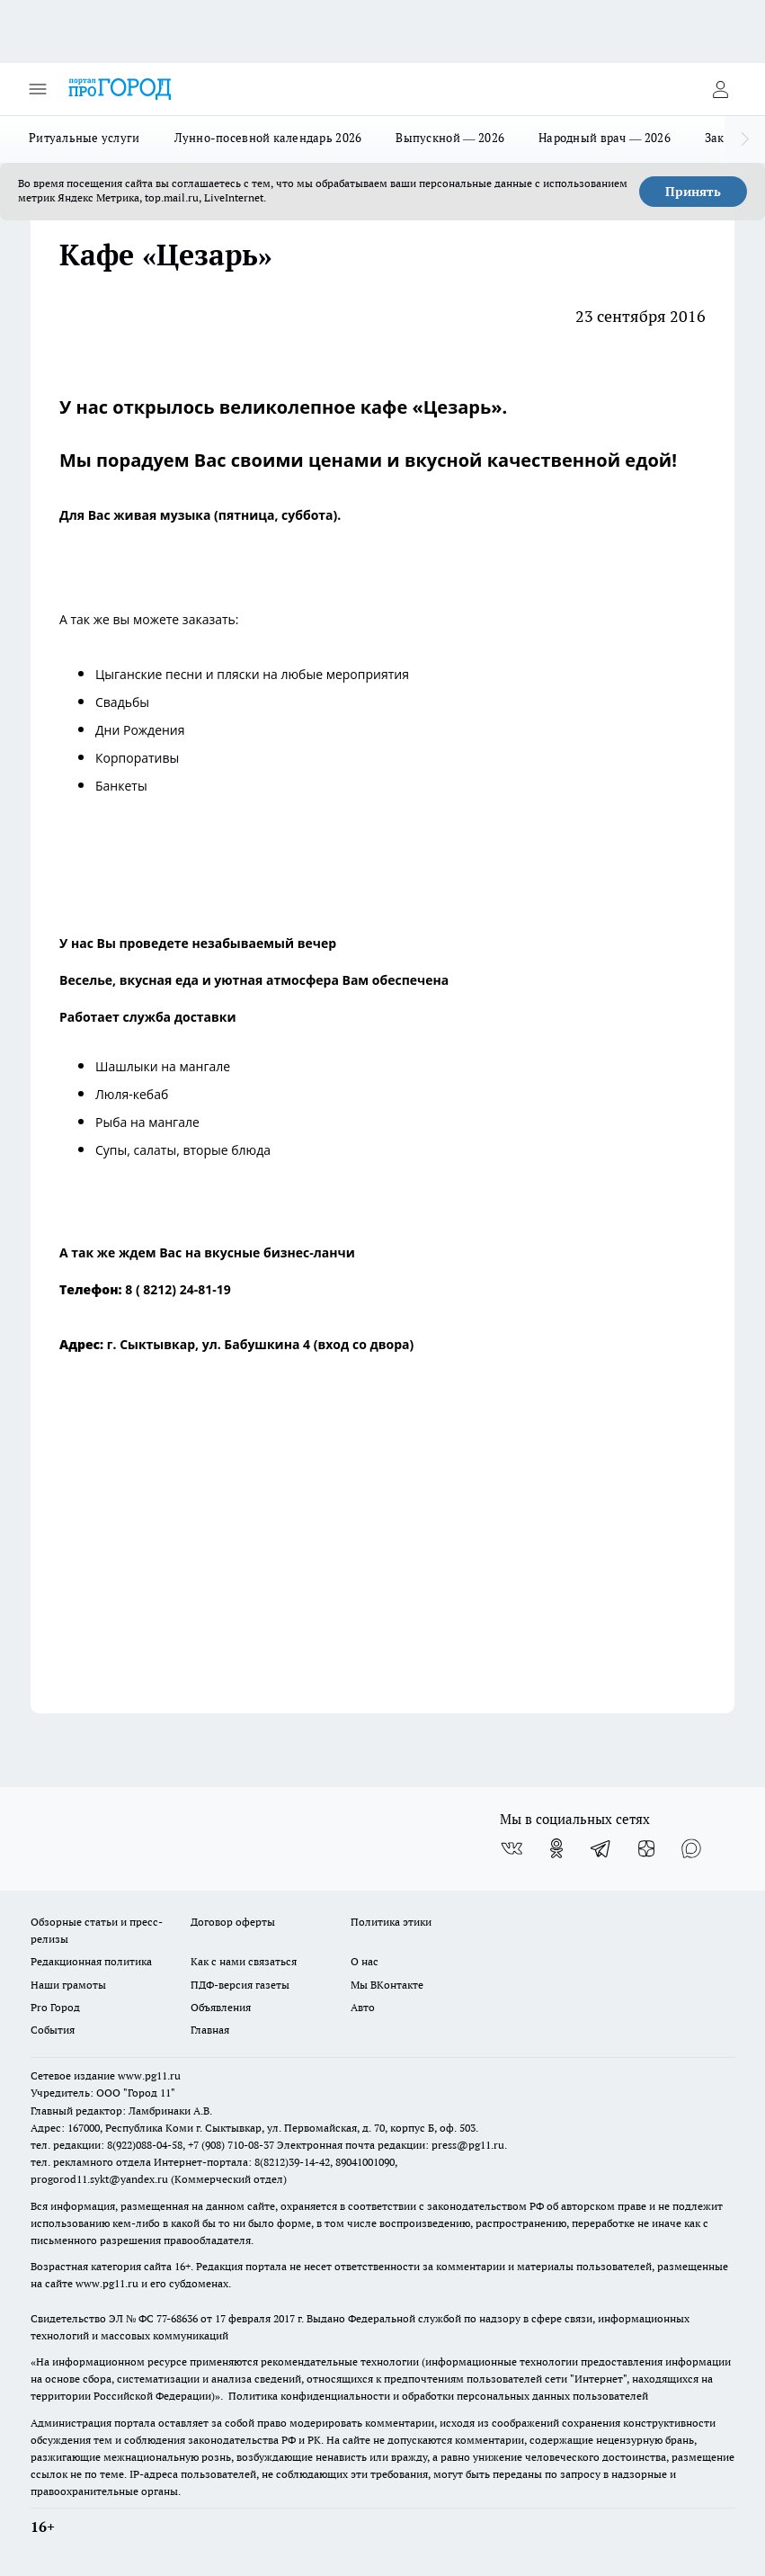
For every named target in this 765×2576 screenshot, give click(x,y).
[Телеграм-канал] (601, 1848)
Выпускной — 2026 (450, 138)
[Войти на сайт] (720, 89)
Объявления (221, 2007)
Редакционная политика (91, 1961)
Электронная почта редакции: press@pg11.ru (390, 2144)
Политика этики (391, 1921)
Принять (693, 191)
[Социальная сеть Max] (691, 1848)
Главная (210, 2029)
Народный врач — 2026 (604, 138)
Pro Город (55, 2007)
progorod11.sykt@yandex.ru (99, 2179)
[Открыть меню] (37, 89)
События (53, 2029)
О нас (364, 1961)
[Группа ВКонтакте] (511, 1848)
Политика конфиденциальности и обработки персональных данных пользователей (438, 2395)
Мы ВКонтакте (387, 1984)
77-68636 (177, 2318)
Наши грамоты (68, 1984)
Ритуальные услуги (84, 138)
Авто (363, 2007)
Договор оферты (233, 1921)
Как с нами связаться (244, 1961)
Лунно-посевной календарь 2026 (268, 138)
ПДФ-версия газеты (240, 1984)
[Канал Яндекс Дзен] (646, 1848)
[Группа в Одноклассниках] (556, 1848)
